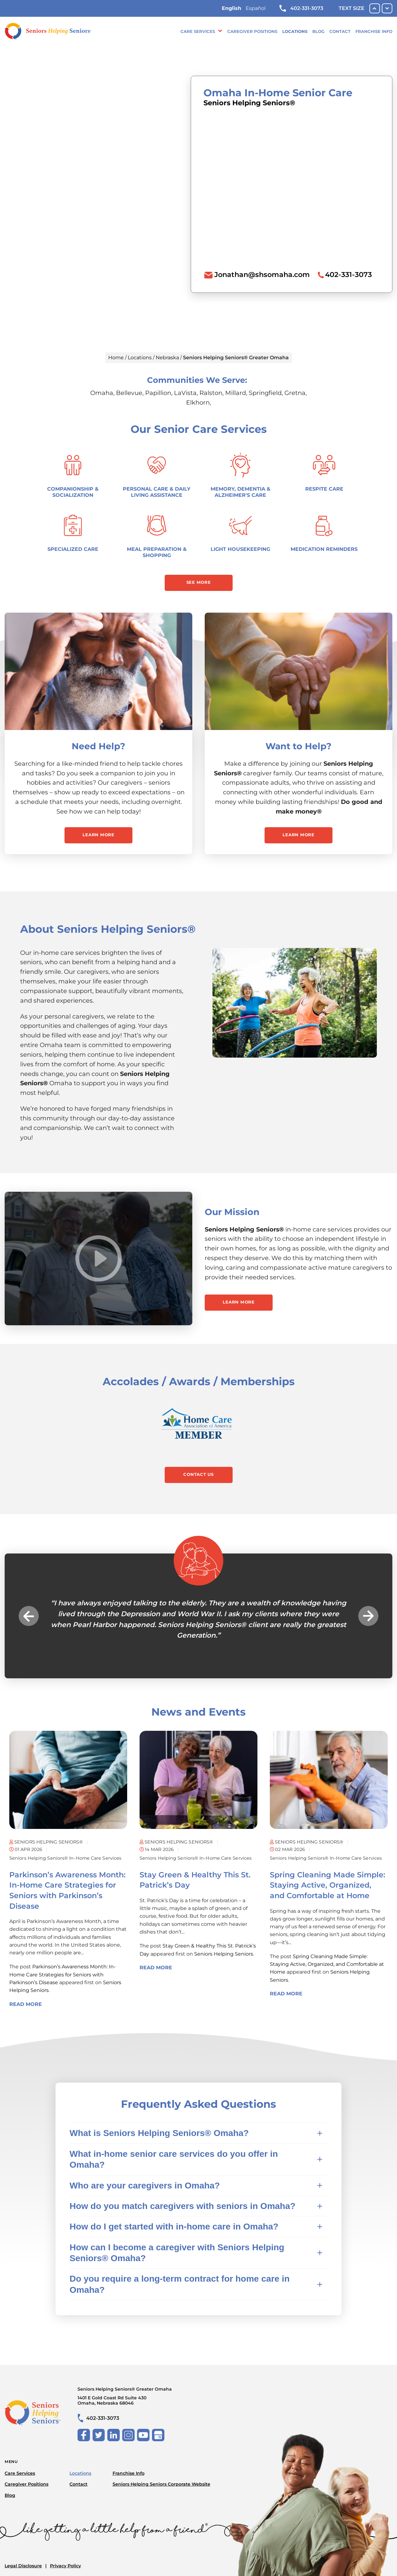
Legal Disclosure (23, 2566)
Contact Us (198, 1474)
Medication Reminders (324, 549)
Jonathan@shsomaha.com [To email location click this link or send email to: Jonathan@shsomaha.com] (262, 274)
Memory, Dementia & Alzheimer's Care (240, 492)
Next (368, 1616)
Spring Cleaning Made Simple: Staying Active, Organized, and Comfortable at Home (327, 1885)
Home (116, 358)
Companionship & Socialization (73, 492)
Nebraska (167, 358)
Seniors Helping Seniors (223, 1954)
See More (198, 582)
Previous (29, 1616)
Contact (339, 31)
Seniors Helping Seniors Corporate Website (161, 2484)
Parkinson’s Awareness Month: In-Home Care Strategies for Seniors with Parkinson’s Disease (62, 1974)
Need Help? (98, 746)
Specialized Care (72, 549)
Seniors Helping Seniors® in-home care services (65, 1858)
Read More (25, 2004)
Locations (294, 31)
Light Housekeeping (240, 549)
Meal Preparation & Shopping (157, 552)
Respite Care (324, 489)
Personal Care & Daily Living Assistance (156, 492)
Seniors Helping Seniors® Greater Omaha (143, 2396)
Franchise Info (373, 31)
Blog (318, 31)
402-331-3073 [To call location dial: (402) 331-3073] (348, 274)
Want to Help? (298, 746)
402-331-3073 (301, 8)
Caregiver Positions (252, 31)
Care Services (198, 31)
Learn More (98, 834)
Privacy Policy (65, 2566)
